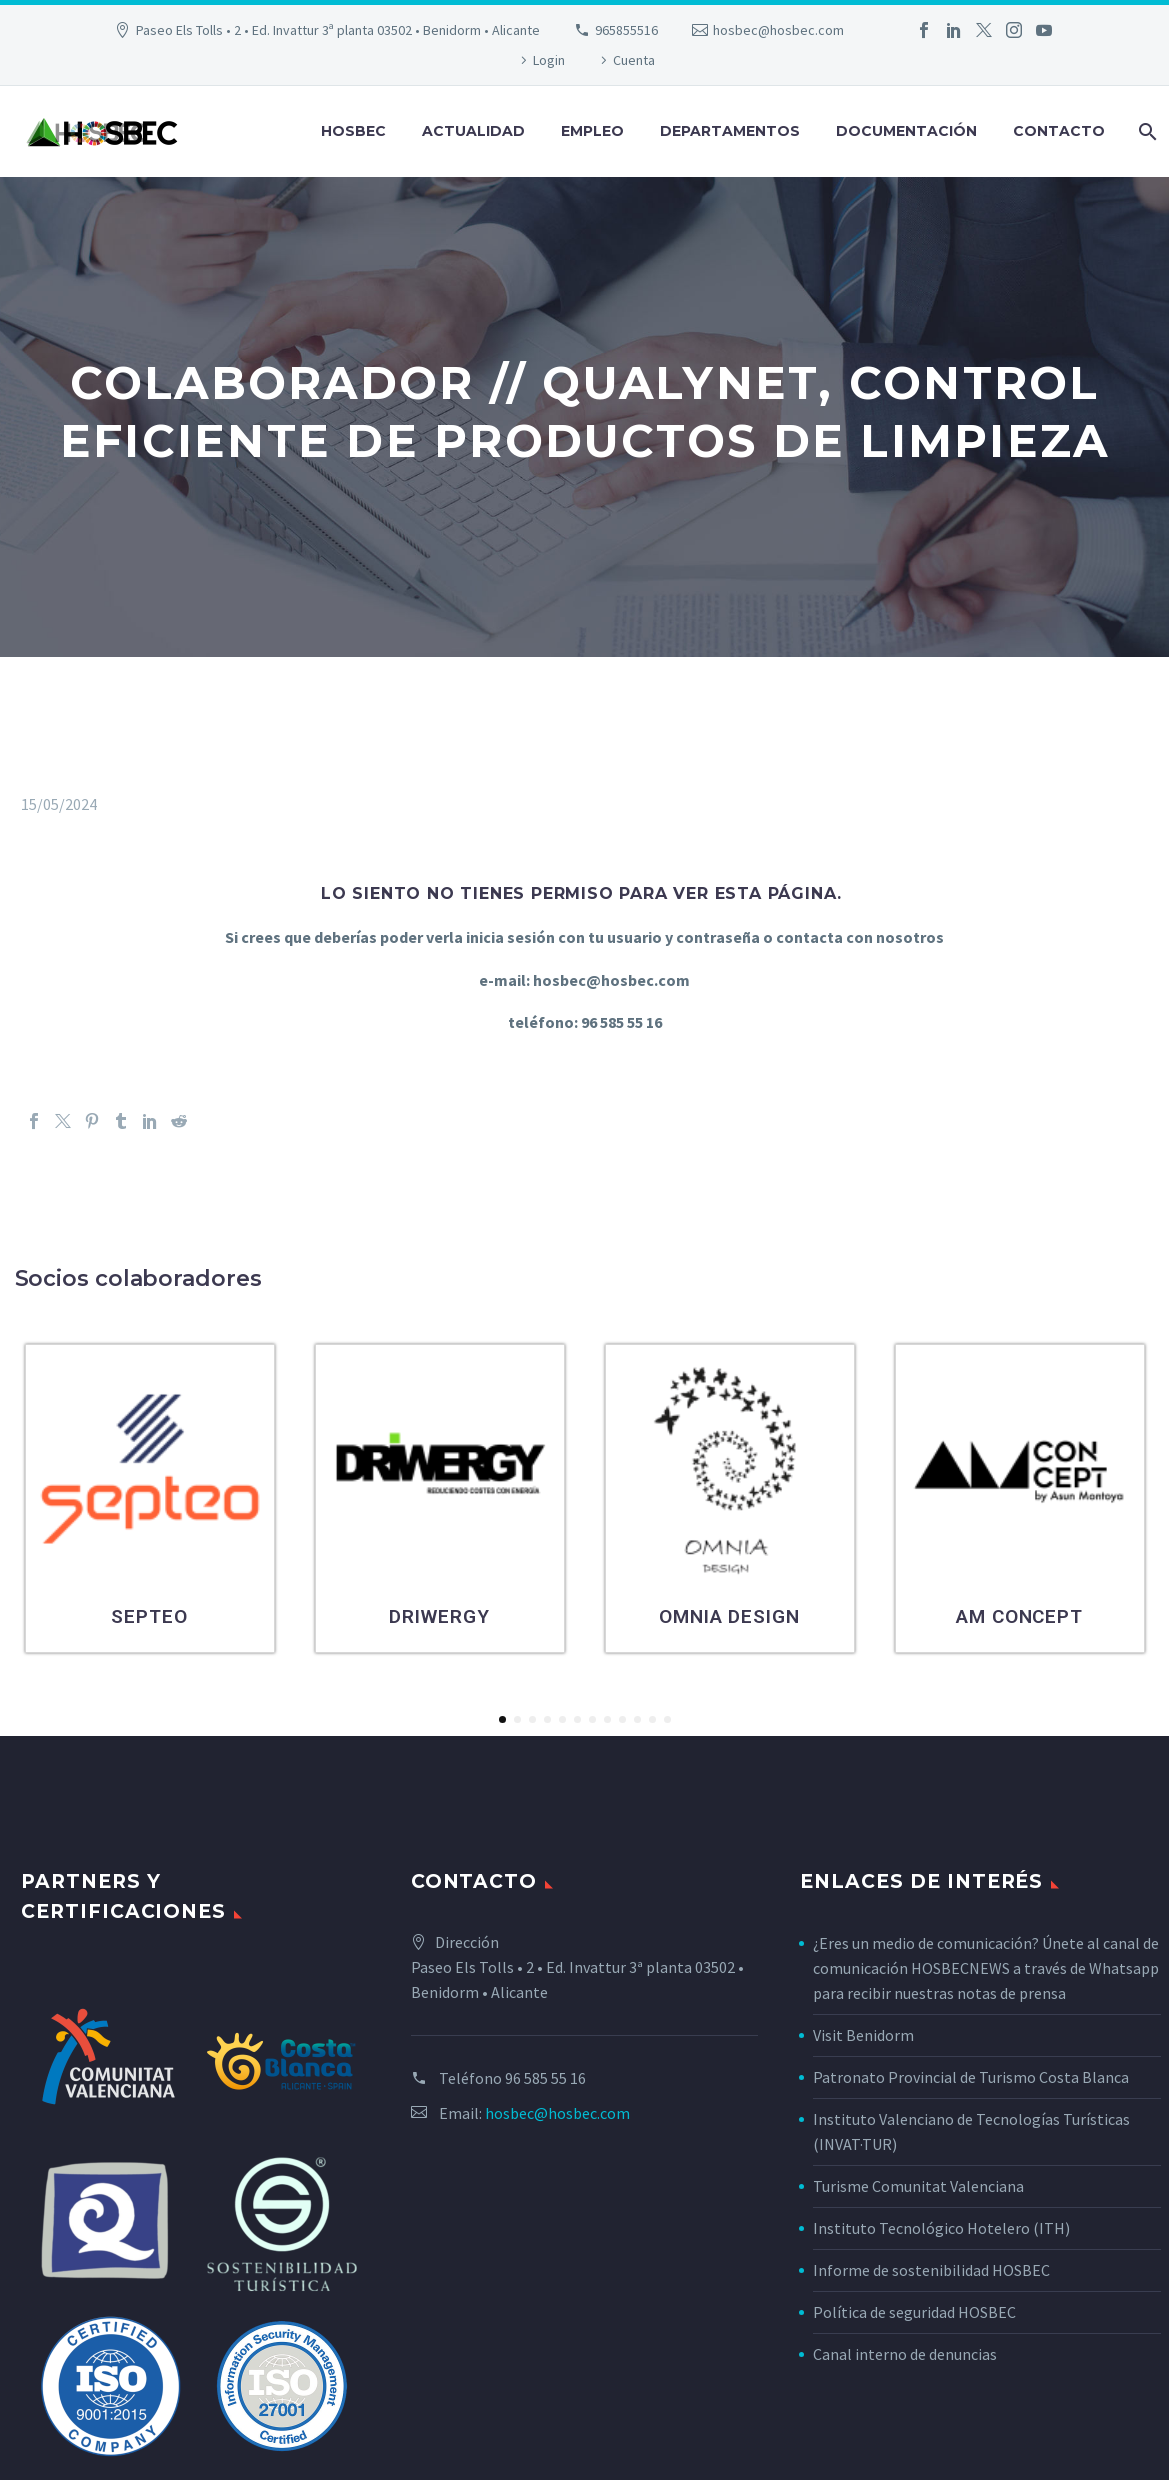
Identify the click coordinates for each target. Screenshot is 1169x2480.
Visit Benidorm (863, 2035)
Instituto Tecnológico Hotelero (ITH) (941, 2228)
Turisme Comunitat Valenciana (918, 2186)
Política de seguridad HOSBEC (914, 2312)
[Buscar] (1145, 131)
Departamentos (730, 131)
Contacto (1059, 131)
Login (549, 60)
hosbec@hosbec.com (778, 30)
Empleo (592, 131)
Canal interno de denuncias (905, 2354)
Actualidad (473, 131)
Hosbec (353, 131)
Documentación (906, 131)
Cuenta (634, 60)
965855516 (626, 30)
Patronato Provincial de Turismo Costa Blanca (971, 2077)
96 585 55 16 (545, 2078)
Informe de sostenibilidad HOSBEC (933, 2270)
